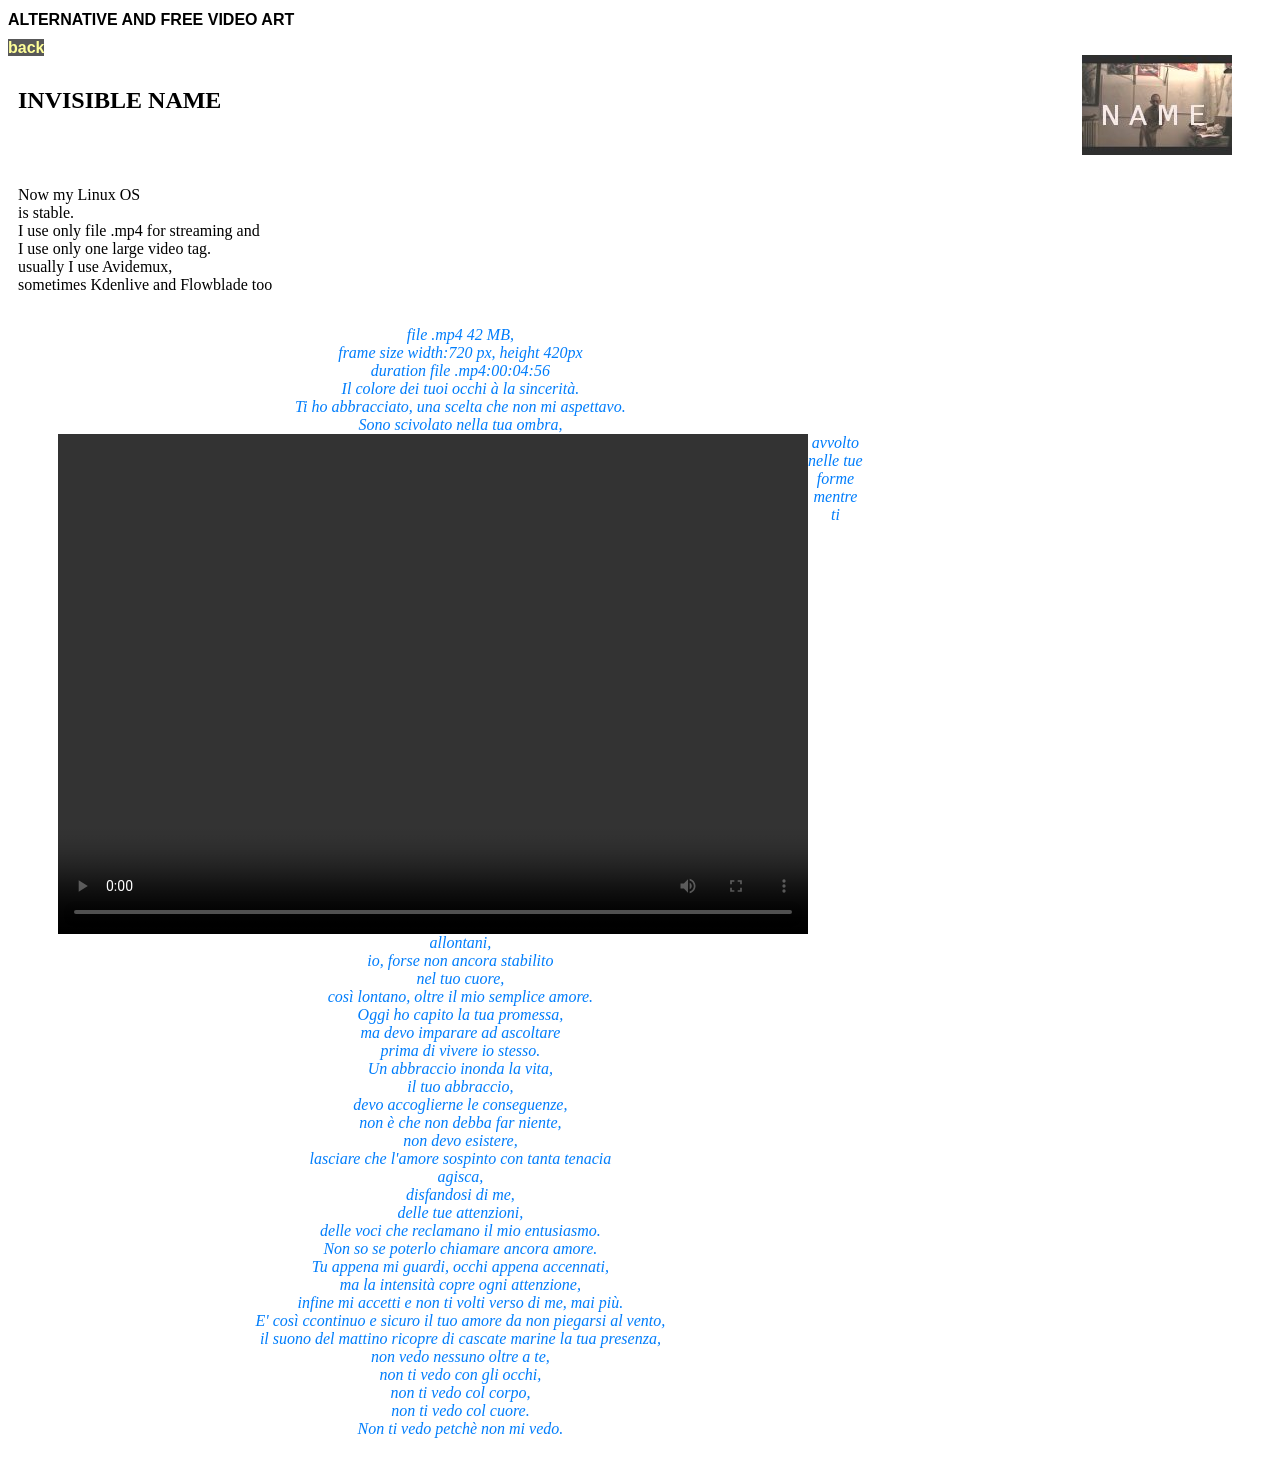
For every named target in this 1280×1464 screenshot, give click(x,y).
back (26, 47)
